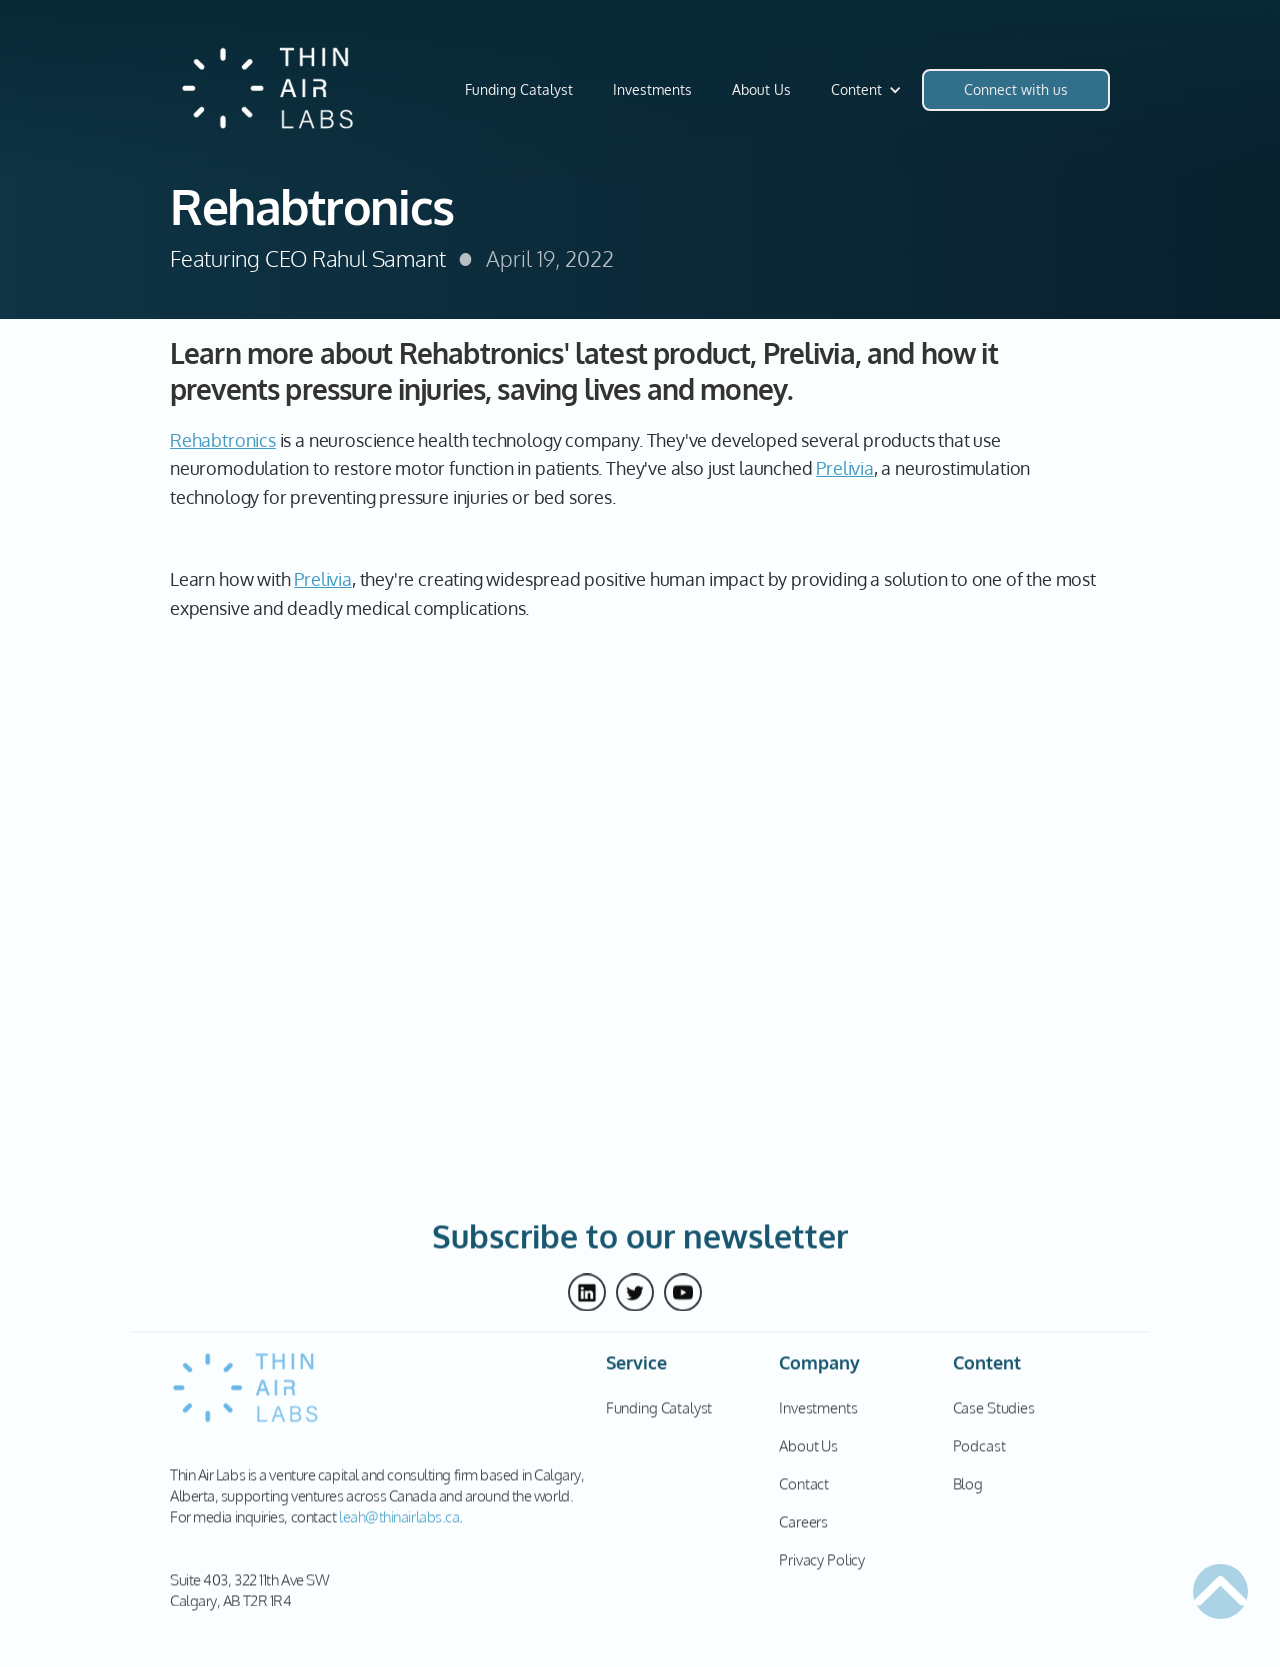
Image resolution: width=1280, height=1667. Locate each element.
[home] (270, 90)
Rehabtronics (223, 440)
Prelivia (845, 468)
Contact (804, 1492)
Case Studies (994, 1416)
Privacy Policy (822, 1568)
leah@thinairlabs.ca (399, 1525)
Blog (968, 1492)
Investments (652, 89)
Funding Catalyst (519, 89)
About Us (761, 89)
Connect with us (1016, 89)
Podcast (979, 1454)
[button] (866, 90)
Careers (803, 1530)
